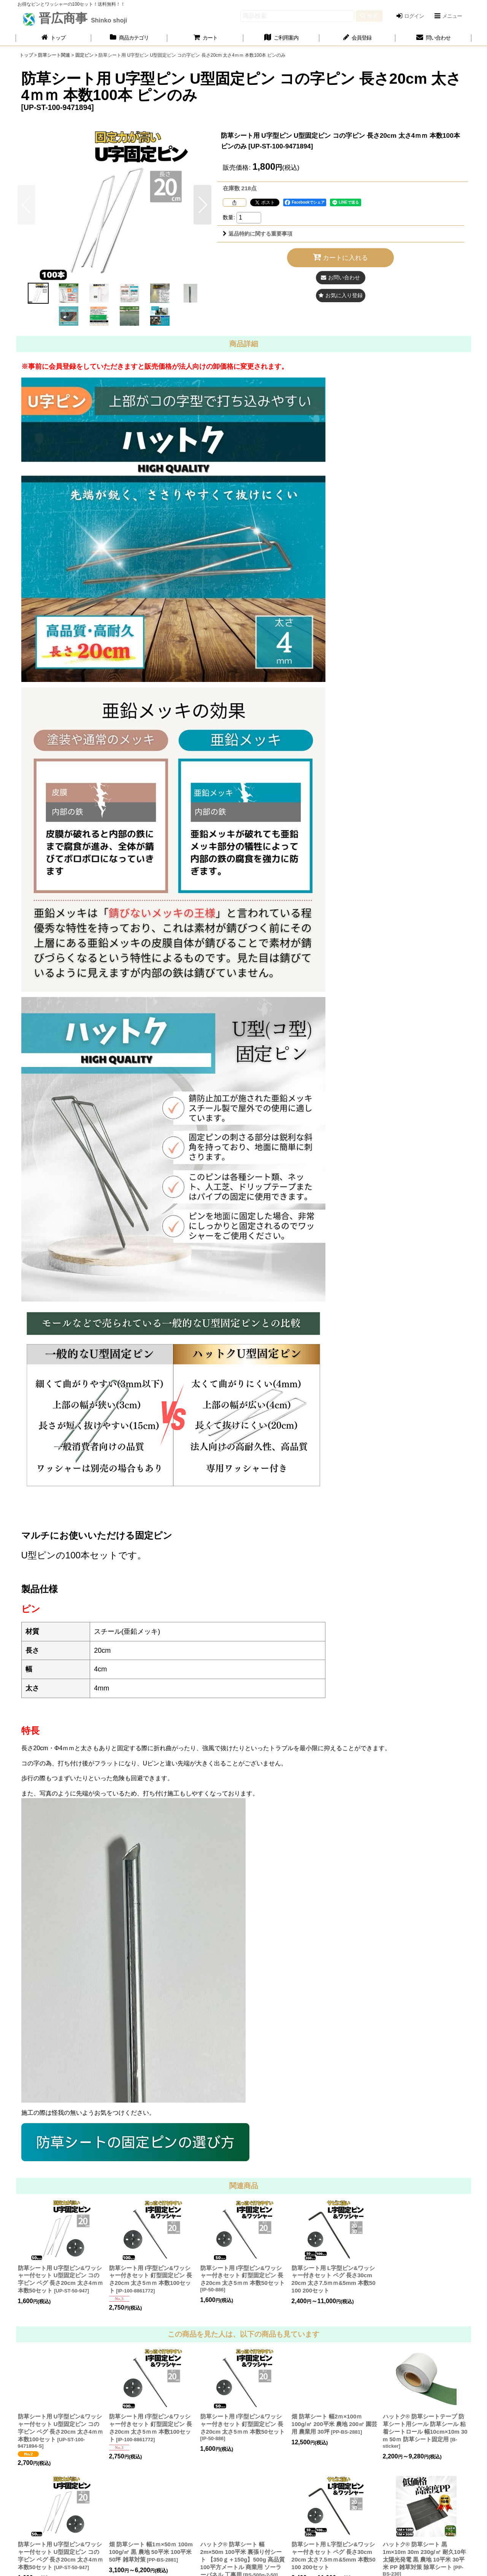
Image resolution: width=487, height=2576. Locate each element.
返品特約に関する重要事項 (257, 234)
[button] (448, 16)
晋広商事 (81, 18)
